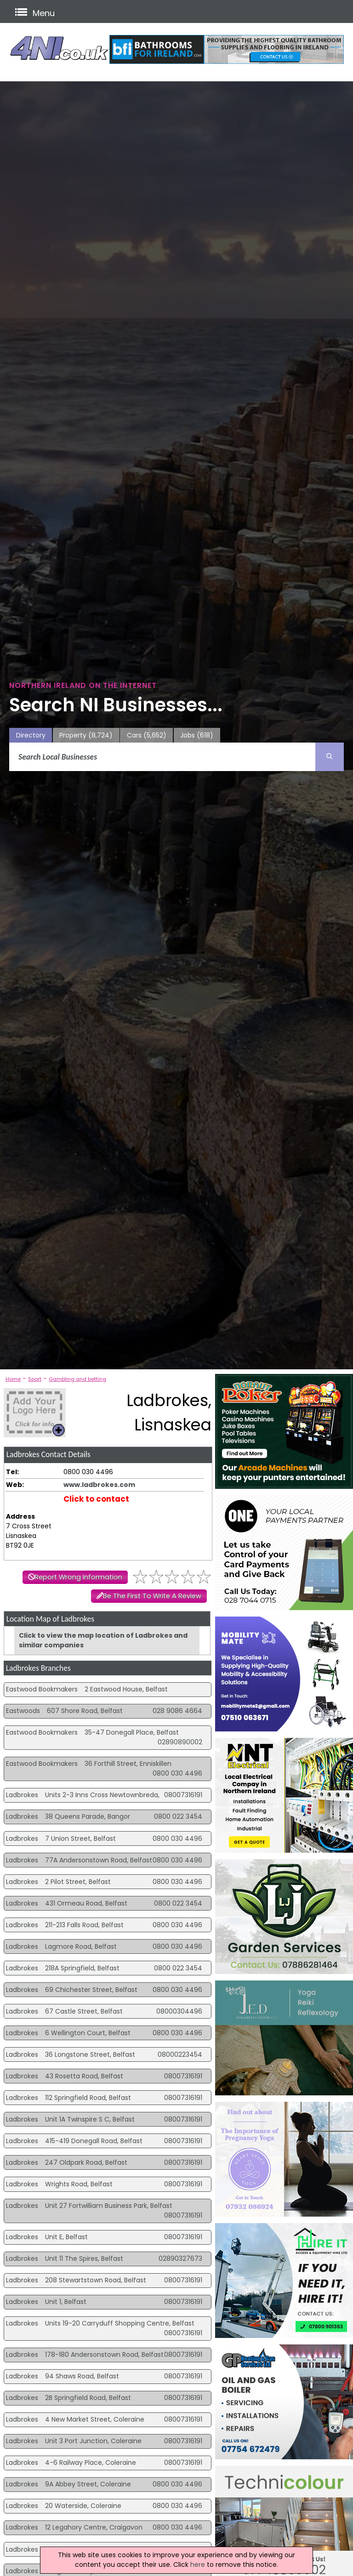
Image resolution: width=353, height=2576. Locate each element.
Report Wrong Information (78, 1577)
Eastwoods (23, 1710)
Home (13, 1379)
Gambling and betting (77, 1379)
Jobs (196, 735)
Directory (31, 735)
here (197, 2564)
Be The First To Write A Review (152, 1595)
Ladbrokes (22, 1794)
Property (86, 735)
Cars (146, 735)
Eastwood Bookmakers (42, 1689)
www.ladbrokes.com (99, 1484)
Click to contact (96, 1498)
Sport (34, 1379)
